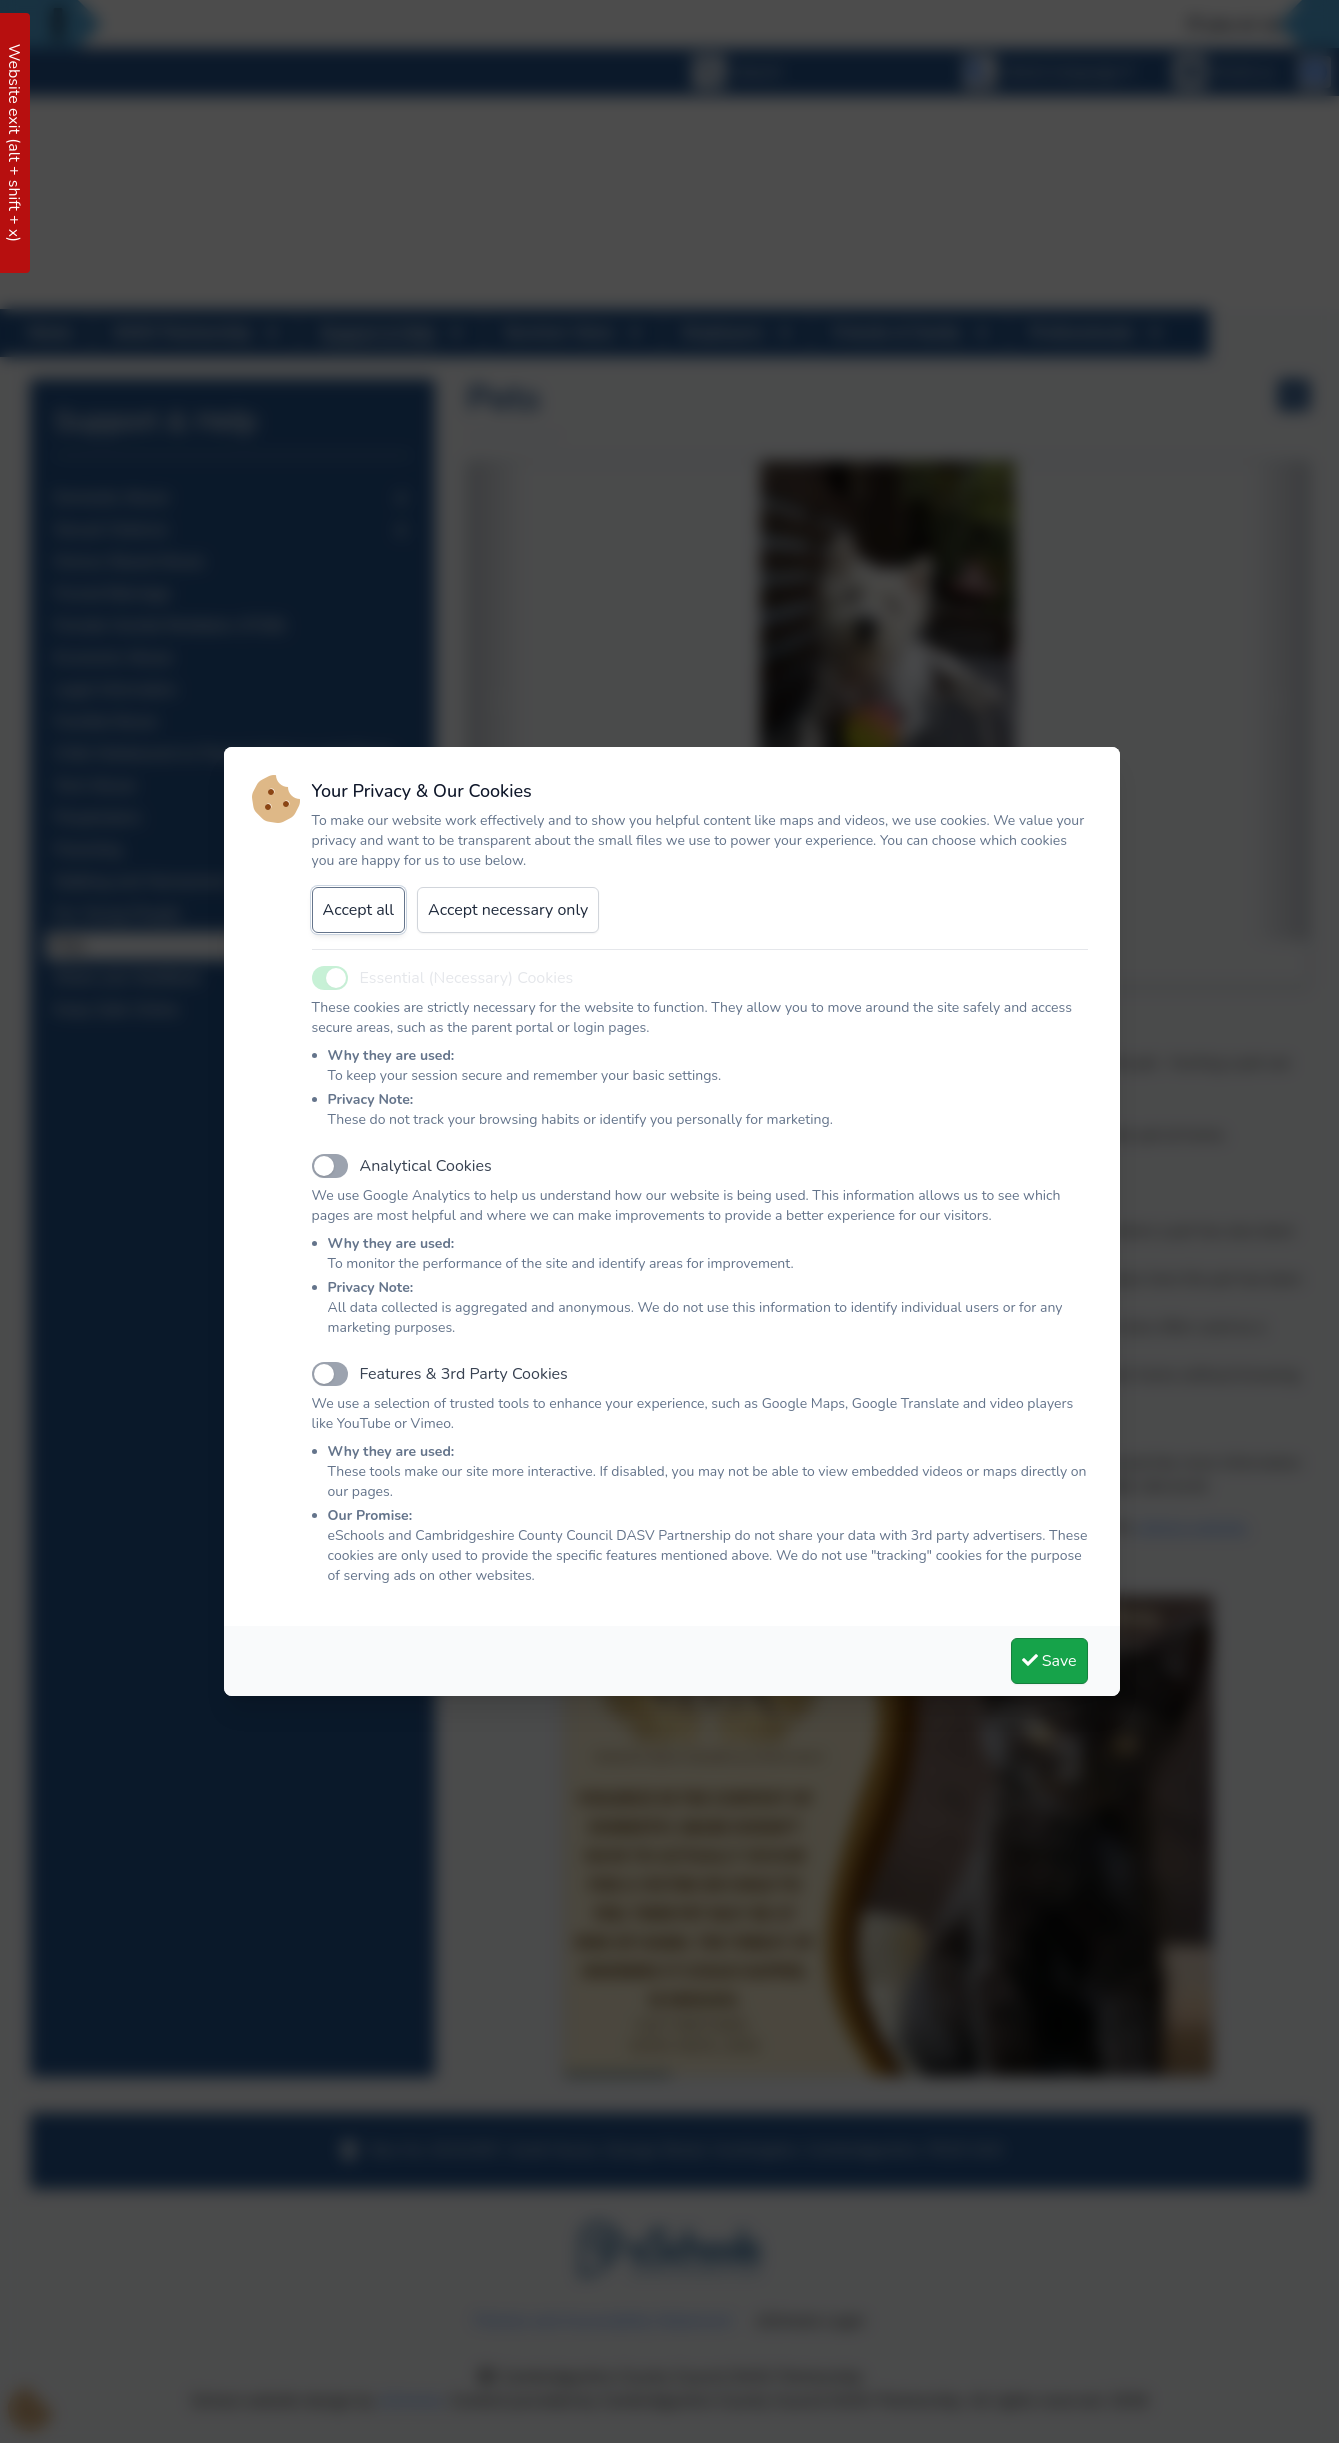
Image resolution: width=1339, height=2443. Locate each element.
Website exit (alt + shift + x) (14, 143)
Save (1049, 1661)
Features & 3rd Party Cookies (464, 1374)
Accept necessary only (508, 910)
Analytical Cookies (426, 1166)
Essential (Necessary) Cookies (467, 978)
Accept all (359, 910)
